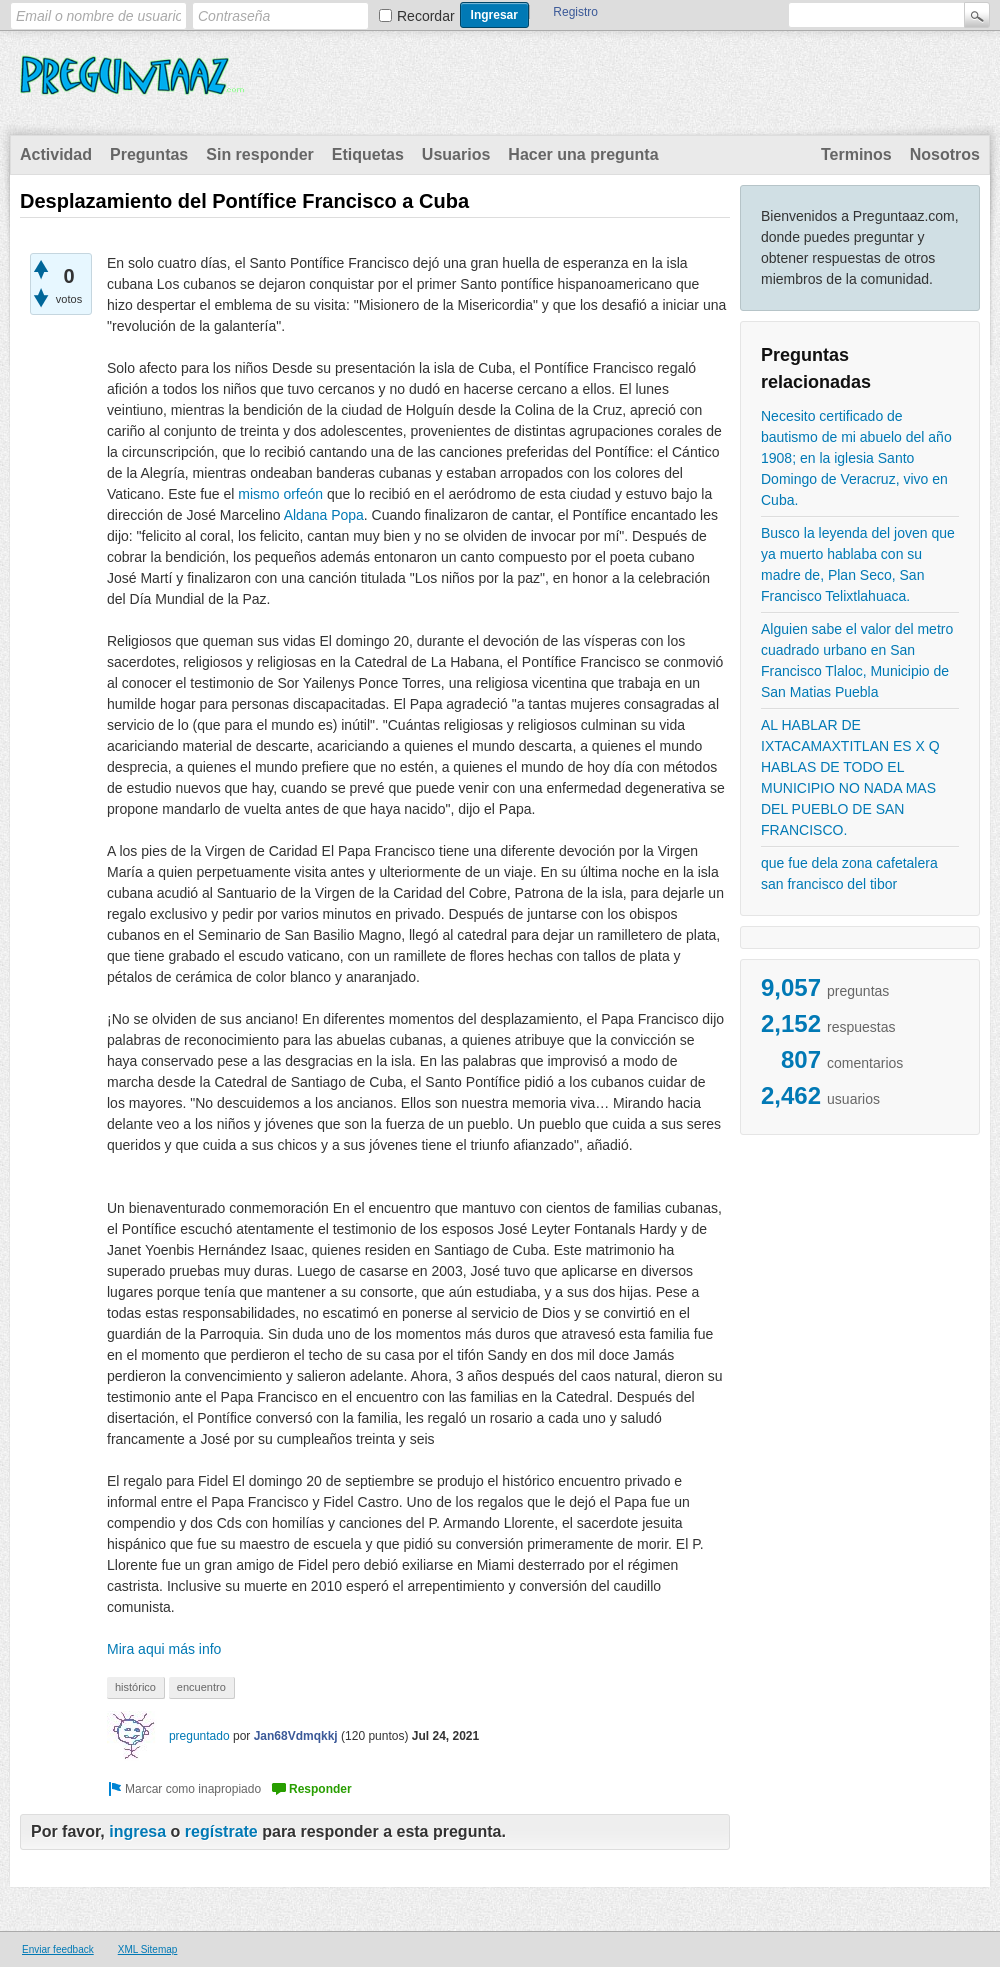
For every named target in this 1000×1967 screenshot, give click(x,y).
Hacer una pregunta (583, 154)
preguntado (199, 1736)
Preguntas (149, 154)
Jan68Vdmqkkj (296, 1736)
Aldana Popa (324, 515)
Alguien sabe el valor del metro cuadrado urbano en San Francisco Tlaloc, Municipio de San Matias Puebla (857, 660)
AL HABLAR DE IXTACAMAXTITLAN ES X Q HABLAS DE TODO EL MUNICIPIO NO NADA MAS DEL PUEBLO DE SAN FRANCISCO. (850, 777)
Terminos (856, 154)
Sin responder (260, 154)
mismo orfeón (280, 494)
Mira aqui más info (164, 1649)
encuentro (201, 1687)
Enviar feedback (58, 1949)
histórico (135, 1687)
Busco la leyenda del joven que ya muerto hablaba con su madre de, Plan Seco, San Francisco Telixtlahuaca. (858, 564)
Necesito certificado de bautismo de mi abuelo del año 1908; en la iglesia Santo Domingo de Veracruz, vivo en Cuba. (856, 458)
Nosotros (945, 154)
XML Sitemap (148, 1949)
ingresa (137, 1831)
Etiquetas (368, 154)
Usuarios (456, 154)
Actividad (56, 154)
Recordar (426, 16)
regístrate (221, 1831)
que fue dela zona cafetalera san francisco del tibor (849, 873)
